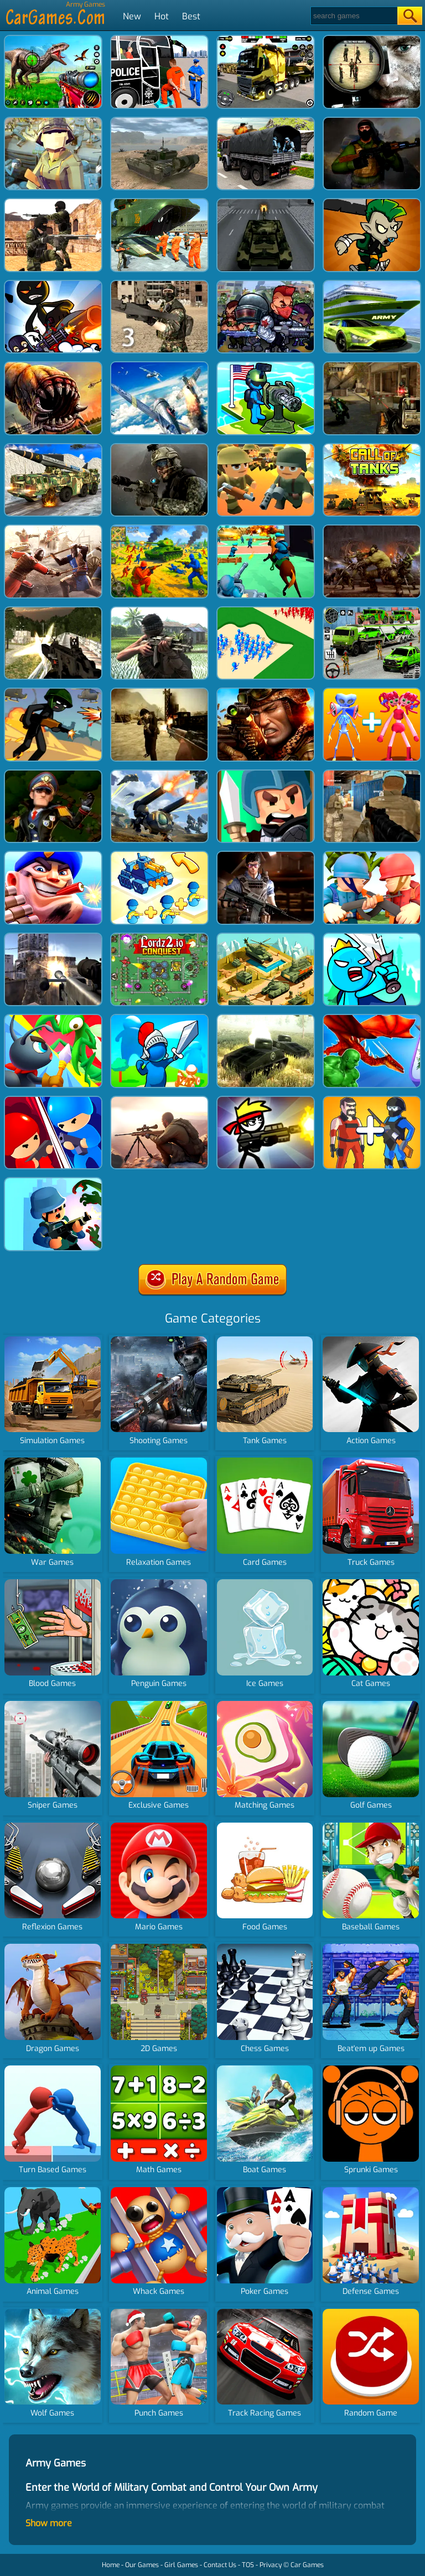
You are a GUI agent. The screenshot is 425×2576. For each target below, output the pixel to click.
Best (191, 16)
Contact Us (220, 2565)
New (132, 16)
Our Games (142, 2565)
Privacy (271, 2565)
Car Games (307, 2565)
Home (111, 2565)
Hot (161, 16)
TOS (248, 2565)
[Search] (353, 16)
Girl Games (181, 2565)
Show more (48, 2523)
